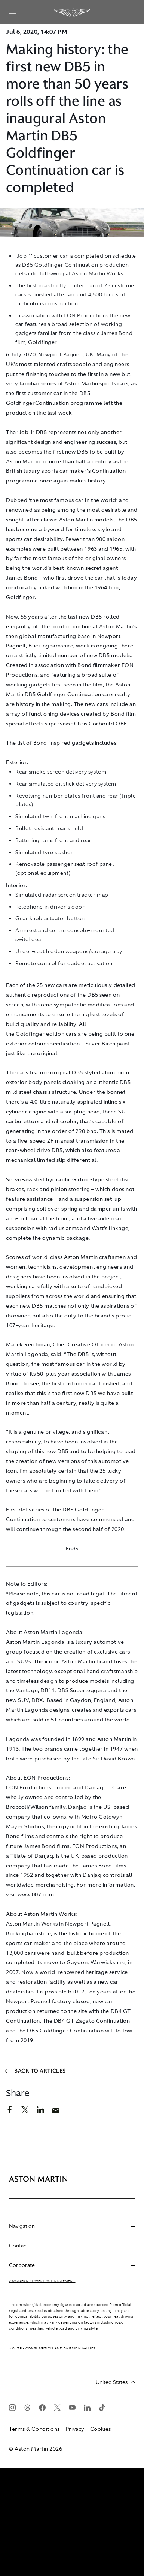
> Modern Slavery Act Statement (42, 2281)
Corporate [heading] (72, 2265)
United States (115, 2382)
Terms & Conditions (34, 2429)
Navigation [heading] (72, 2226)
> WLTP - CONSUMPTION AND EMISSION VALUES (52, 2348)
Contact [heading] (72, 2245)
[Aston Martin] (72, 12)
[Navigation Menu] (12, 12)
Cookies (100, 2429)
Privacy (75, 2429)
